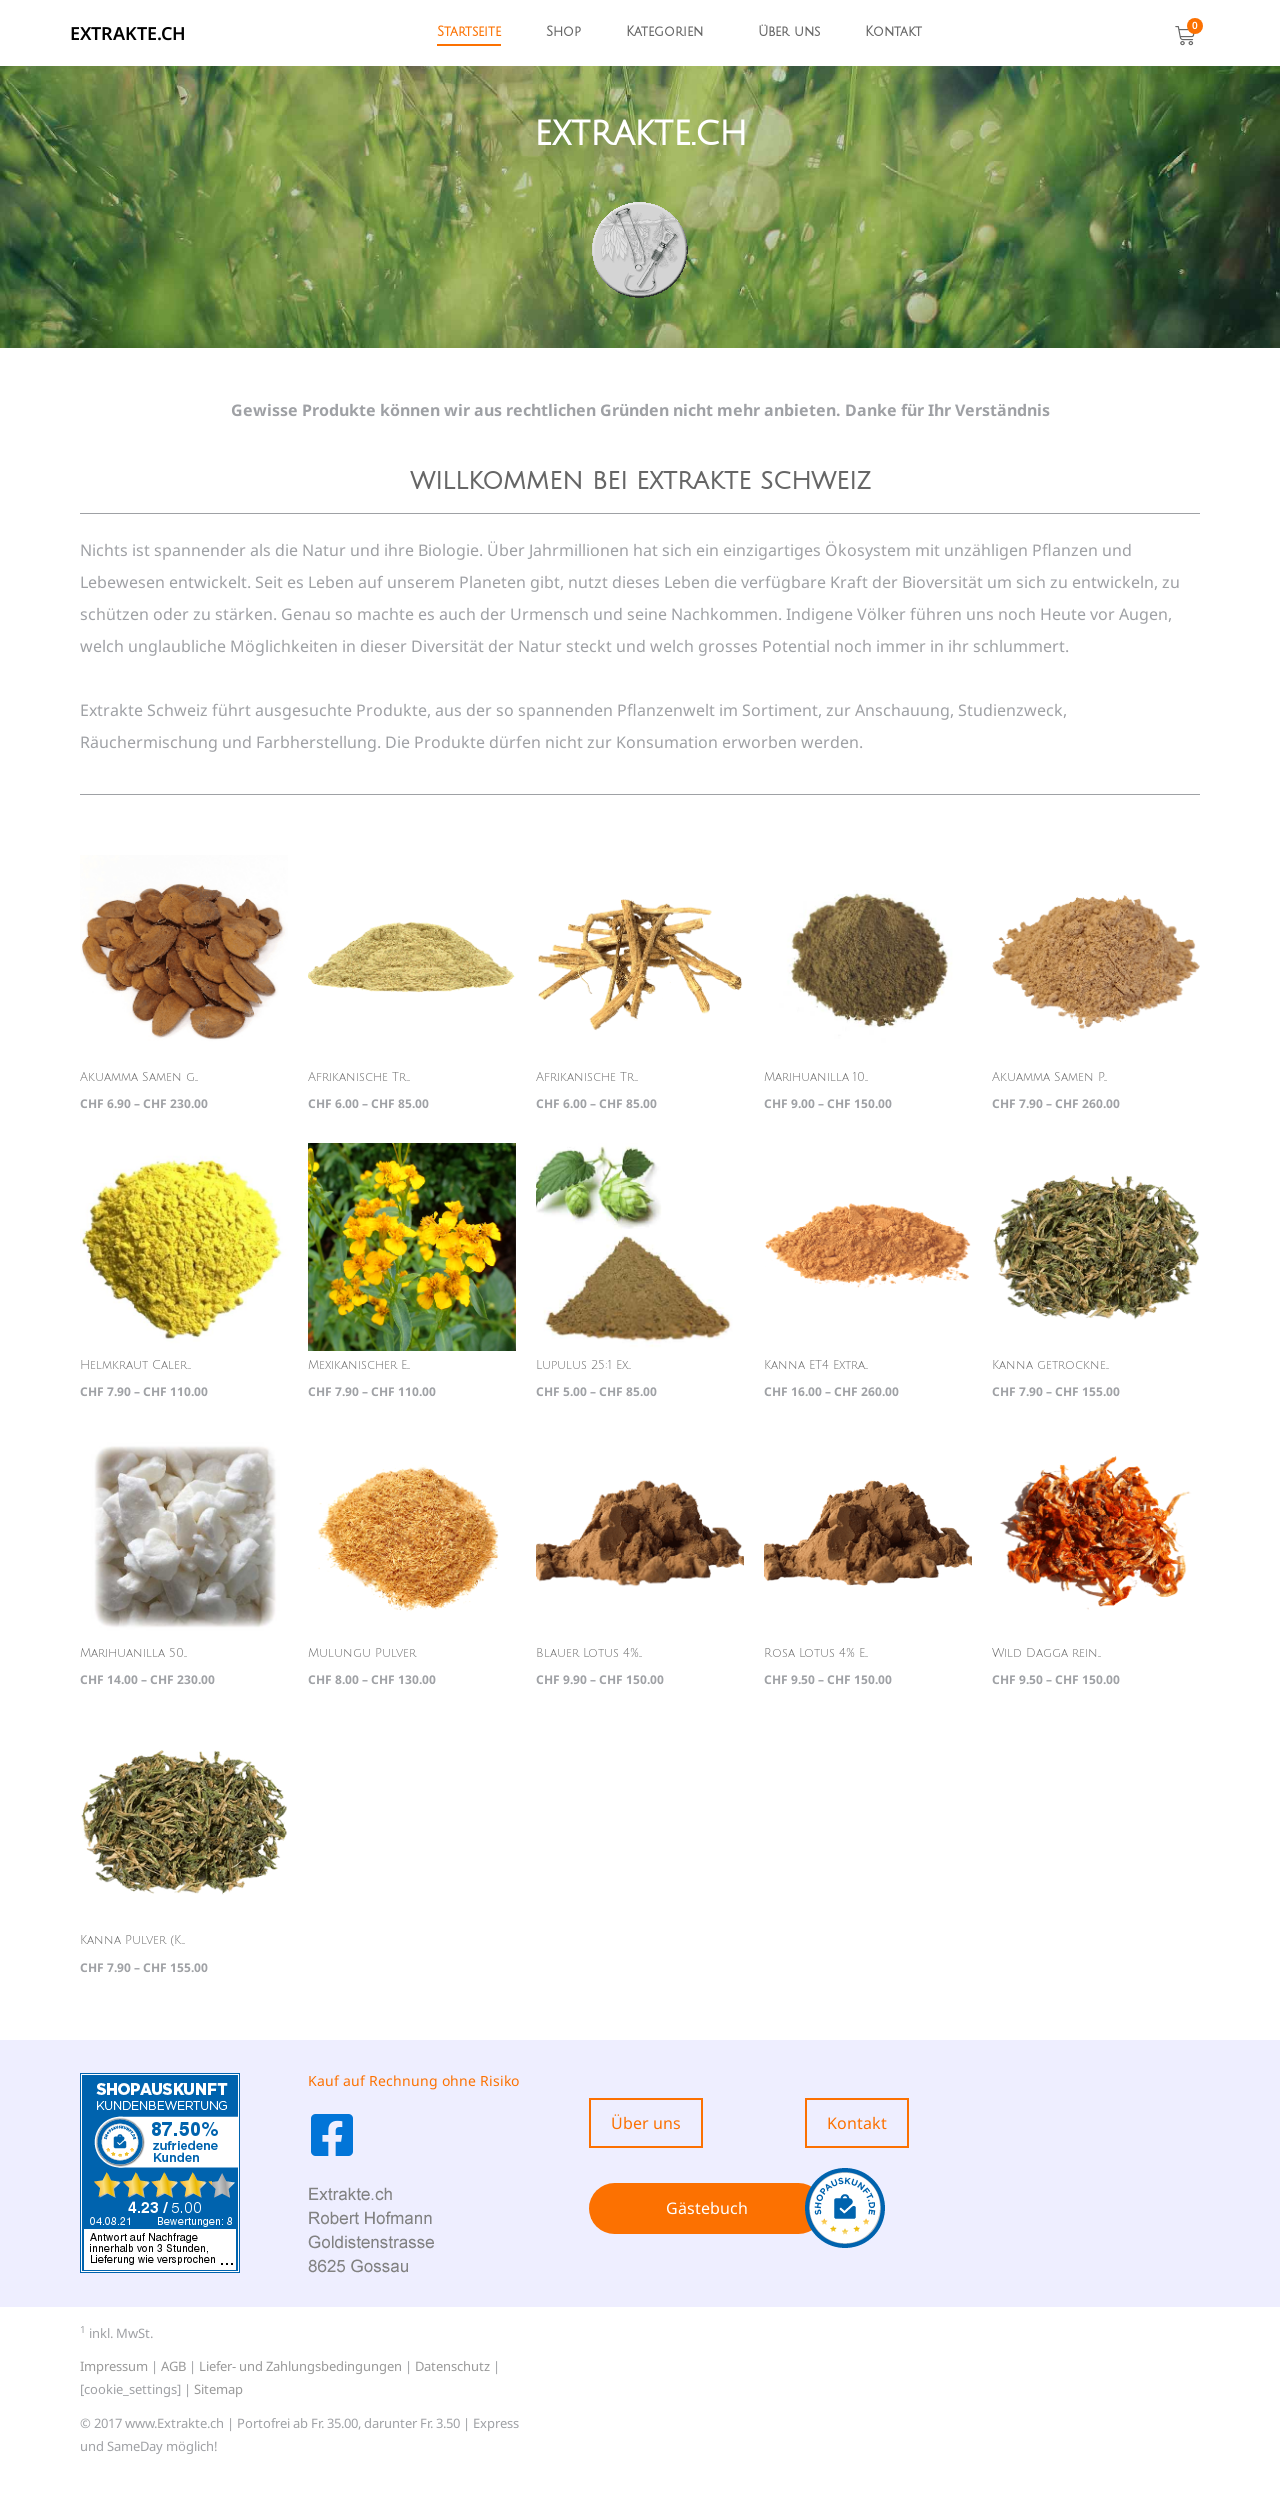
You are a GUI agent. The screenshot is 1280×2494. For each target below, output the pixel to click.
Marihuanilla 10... (816, 1077)
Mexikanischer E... (359, 1365)
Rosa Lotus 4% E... (816, 1653)
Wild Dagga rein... (1046, 1653)
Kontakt (893, 32)
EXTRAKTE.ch (128, 33)
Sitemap (218, 2389)
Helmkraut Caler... (135, 1365)
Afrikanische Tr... (359, 1077)
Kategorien (664, 32)
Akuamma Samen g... (139, 1077)
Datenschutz (452, 2366)
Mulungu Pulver (362, 1653)
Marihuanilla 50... (133, 1653)
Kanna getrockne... (1050, 1365)
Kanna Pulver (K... (132, 1940)
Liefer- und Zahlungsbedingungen (300, 2366)
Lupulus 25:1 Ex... (583, 1365)
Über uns (789, 32)
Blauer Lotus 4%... (589, 1653)
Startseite (469, 32)
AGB (173, 2366)
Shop (563, 32)
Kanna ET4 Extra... (816, 1365)
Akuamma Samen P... (1049, 1077)
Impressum (114, 2366)
